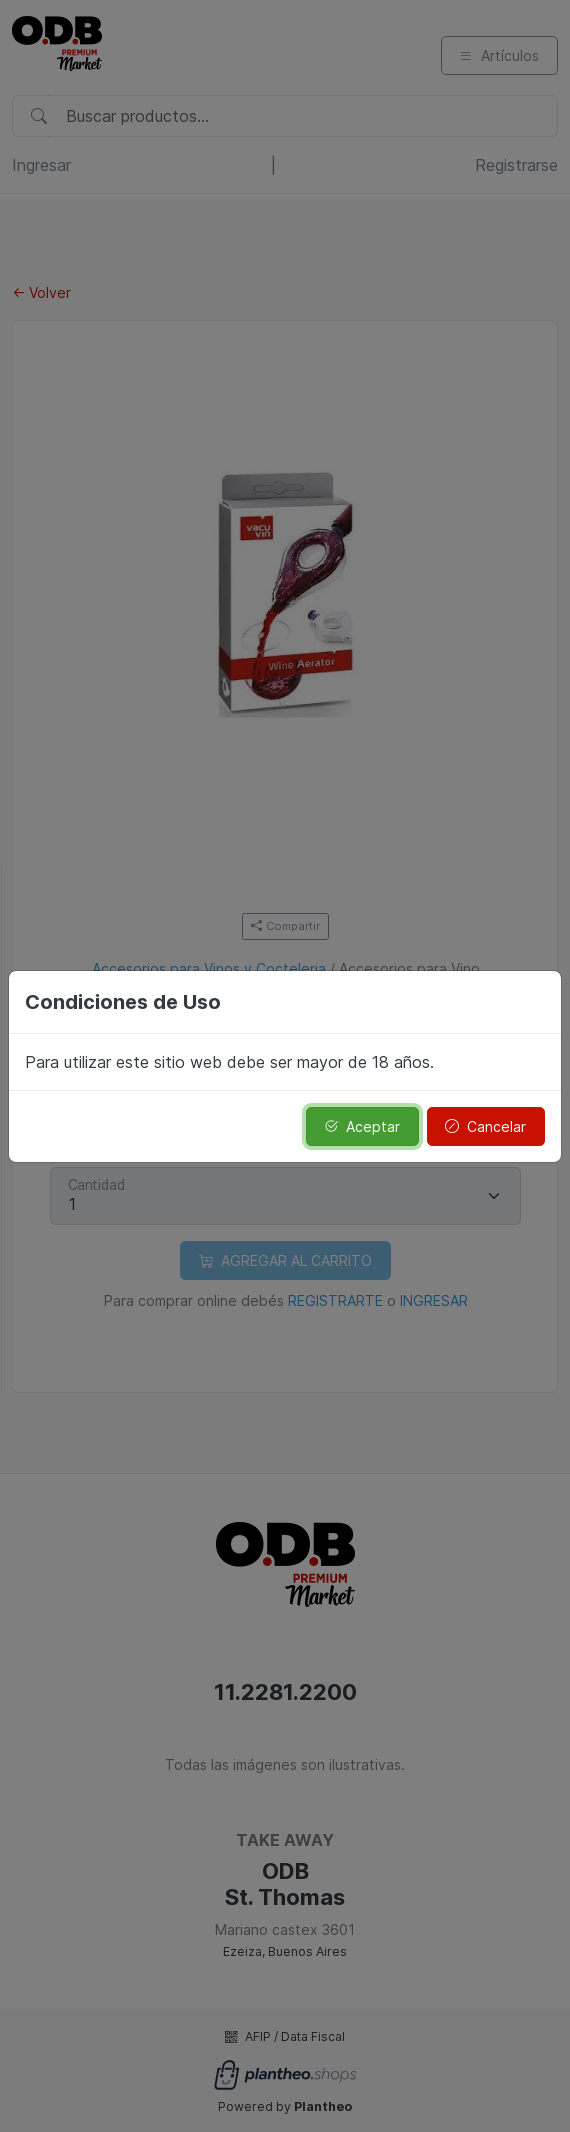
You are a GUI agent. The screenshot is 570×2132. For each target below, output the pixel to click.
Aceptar (362, 1126)
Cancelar (485, 1126)
